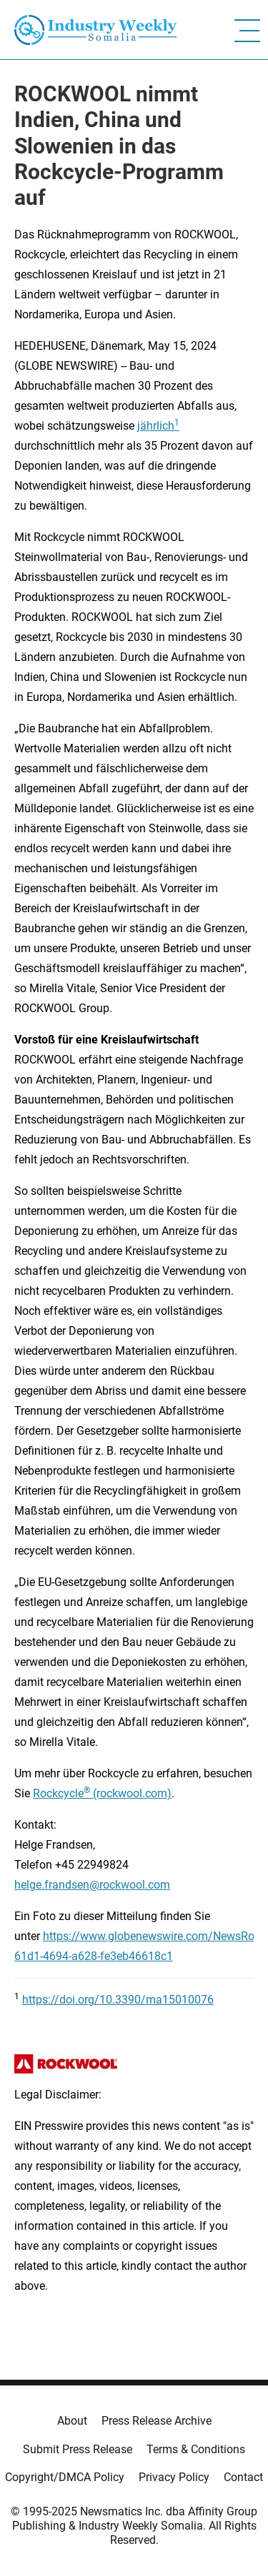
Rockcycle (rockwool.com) (102, 1793)
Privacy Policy (174, 2477)
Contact (243, 2477)
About (72, 2421)
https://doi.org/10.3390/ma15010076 (118, 1999)
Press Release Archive (156, 2421)
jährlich (155, 426)
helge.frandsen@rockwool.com (92, 1884)
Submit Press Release (77, 2449)
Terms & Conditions (196, 2449)
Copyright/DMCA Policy (64, 2477)
